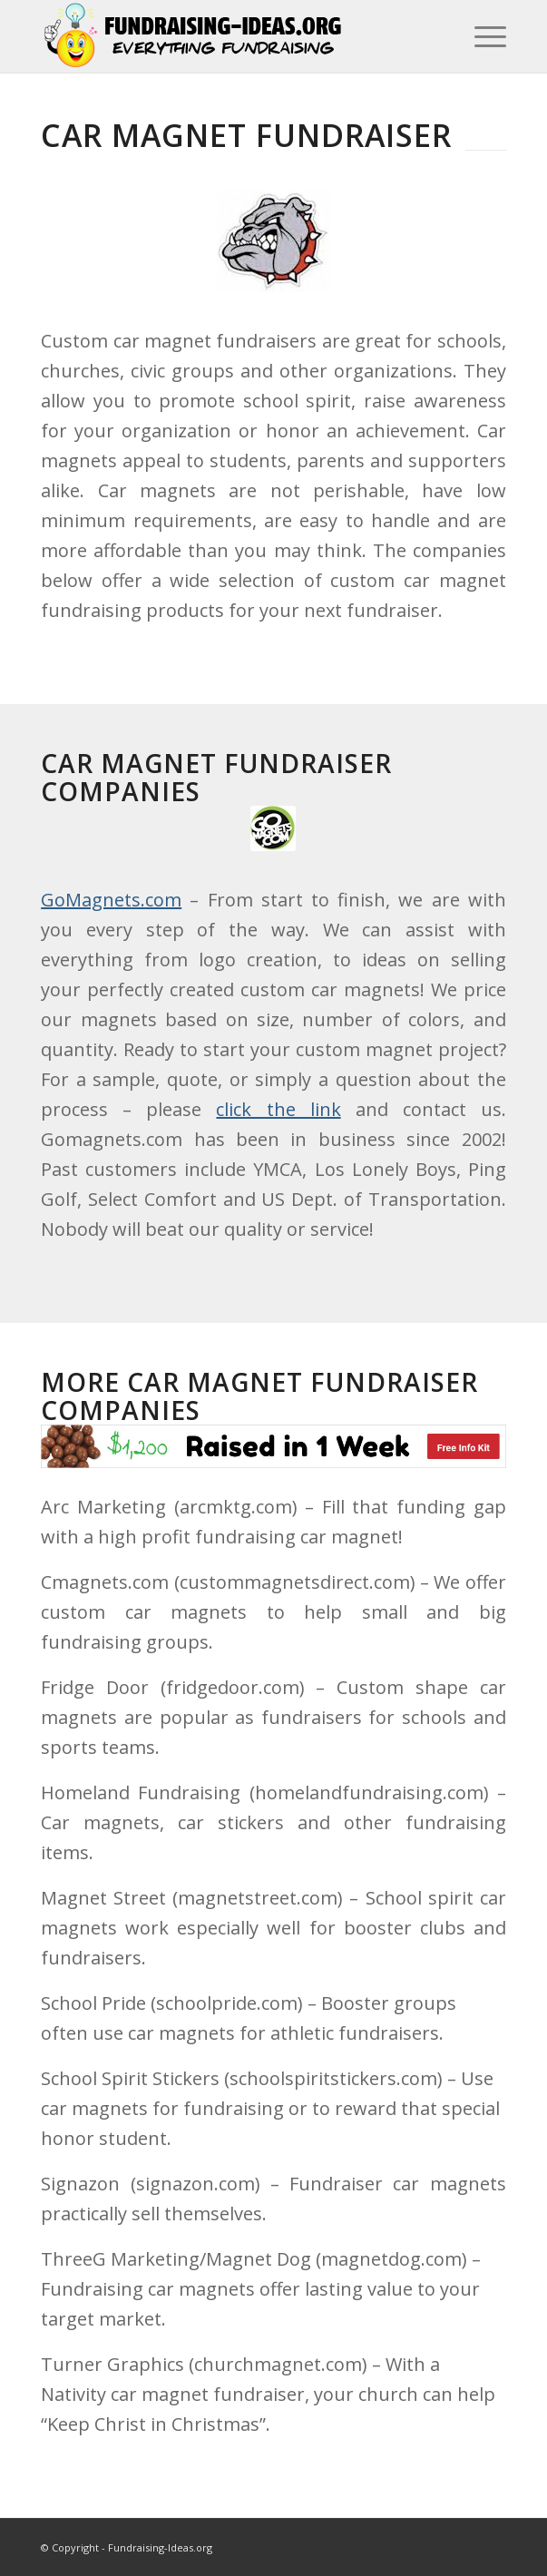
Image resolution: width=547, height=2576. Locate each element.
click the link (278, 1109)
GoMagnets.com (111, 899)
